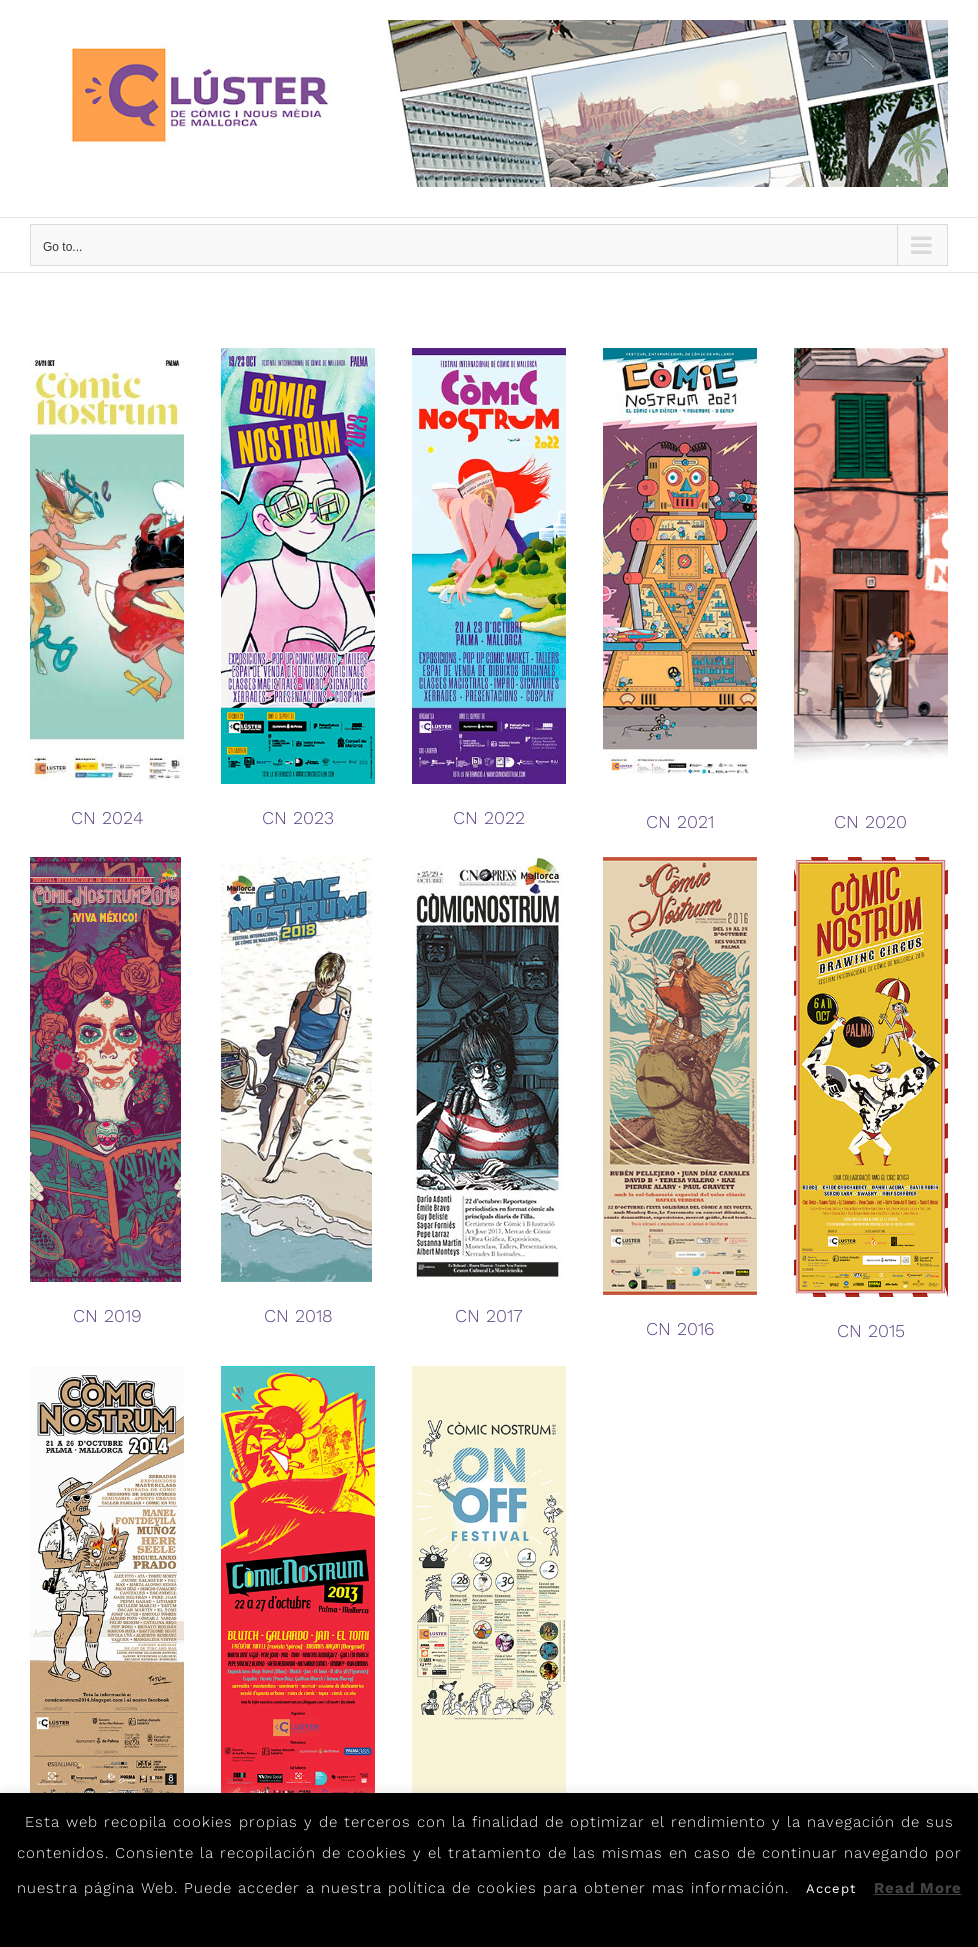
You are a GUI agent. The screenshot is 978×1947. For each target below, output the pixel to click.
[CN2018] (296, 864)
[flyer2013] (298, 1373)
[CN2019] (105, 864)
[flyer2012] (489, 1373)
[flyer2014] (107, 1373)
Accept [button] (831, 1888)
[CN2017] (487, 864)
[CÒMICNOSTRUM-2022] (489, 355)
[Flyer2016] (680, 864)
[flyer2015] (871, 864)
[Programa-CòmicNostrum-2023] (298, 355)
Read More (918, 1888)
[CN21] (680, 355)
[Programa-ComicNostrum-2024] (107, 355)
